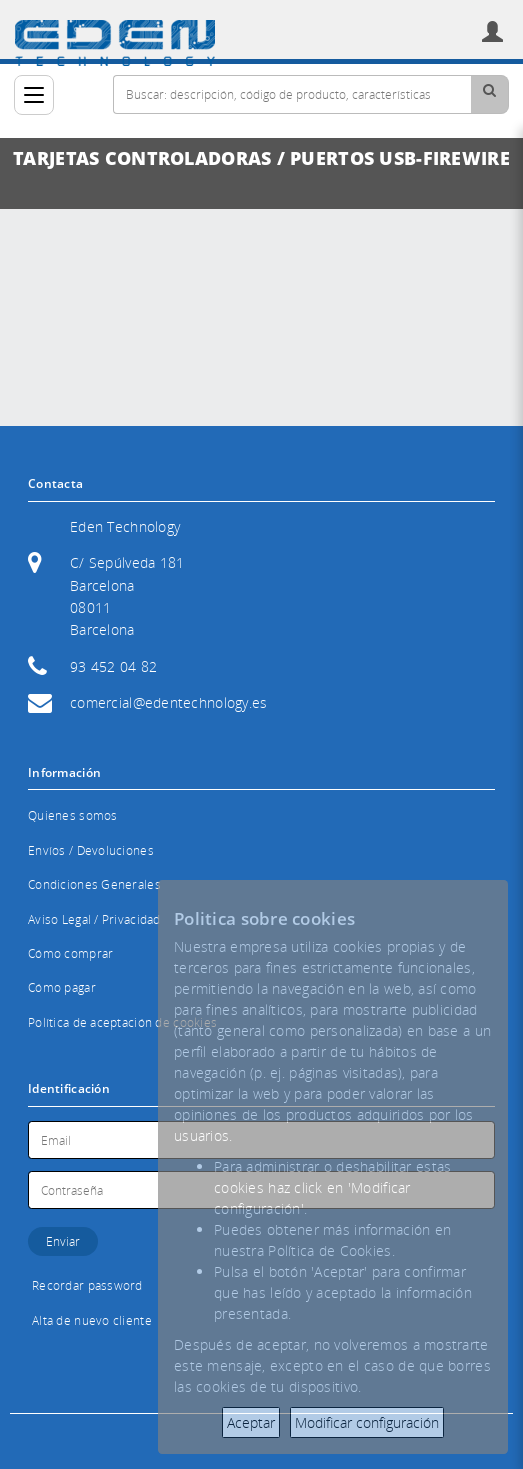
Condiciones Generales (94, 884)
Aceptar (251, 1422)
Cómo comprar (70, 953)
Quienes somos (73, 815)
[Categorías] (34, 95)
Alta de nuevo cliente (92, 1320)
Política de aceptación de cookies (122, 1022)
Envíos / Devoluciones (91, 850)
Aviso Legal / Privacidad (94, 919)
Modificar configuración (367, 1422)
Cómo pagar (62, 987)
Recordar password (87, 1285)
